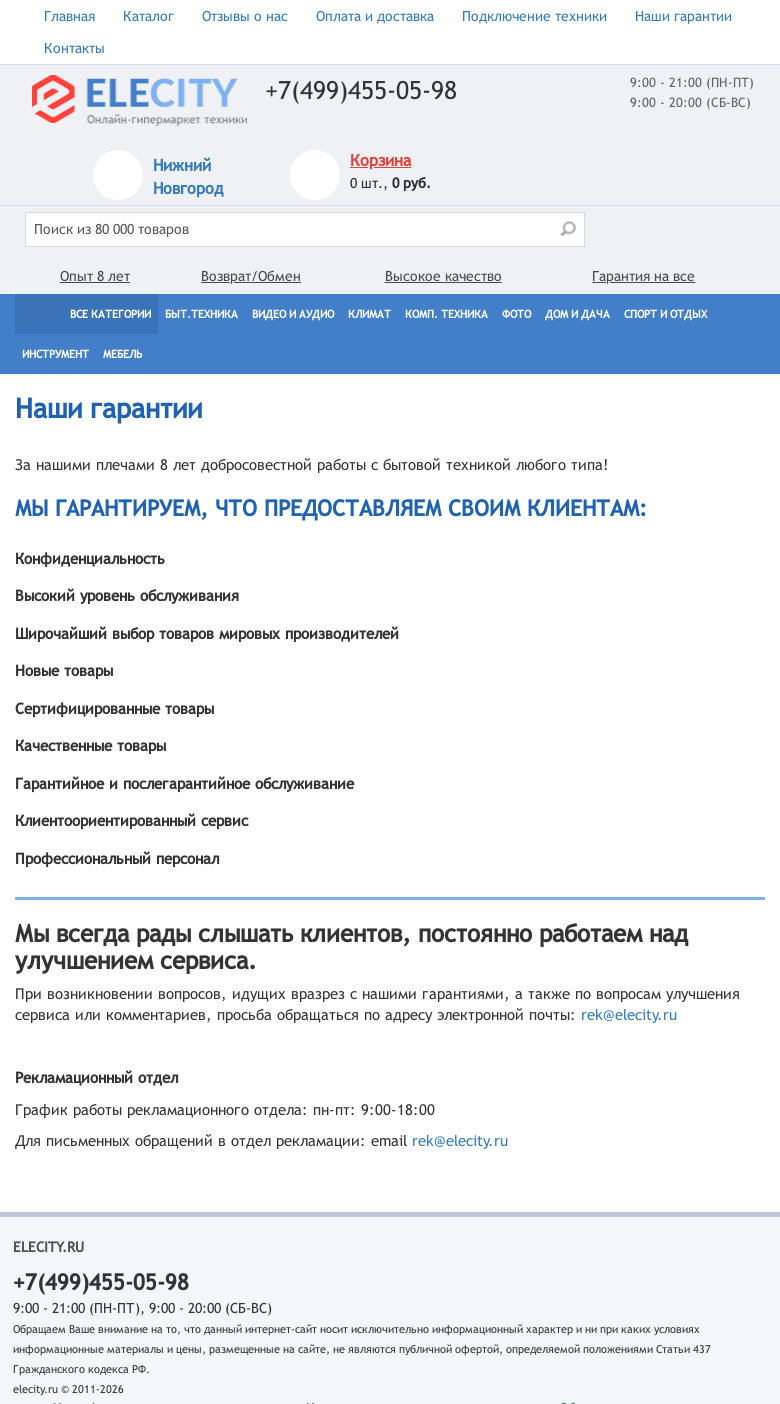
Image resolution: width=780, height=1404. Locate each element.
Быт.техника (201, 314)
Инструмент (55, 354)
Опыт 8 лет (95, 276)
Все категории (110, 314)
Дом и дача (577, 314)
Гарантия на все (643, 276)
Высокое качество (443, 276)
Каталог (148, 16)
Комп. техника (446, 314)
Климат (369, 314)
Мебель (122, 354)
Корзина (380, 160)
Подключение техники (534, 16)
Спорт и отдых (665, 314)
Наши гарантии (683, 16)
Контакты (74, 48)
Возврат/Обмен (251, 276)
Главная (69, 16)
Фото (516, 314)
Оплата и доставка (375, 16)
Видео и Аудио (293, 314)
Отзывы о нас (245, 16)
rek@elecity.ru (629, 1014)
